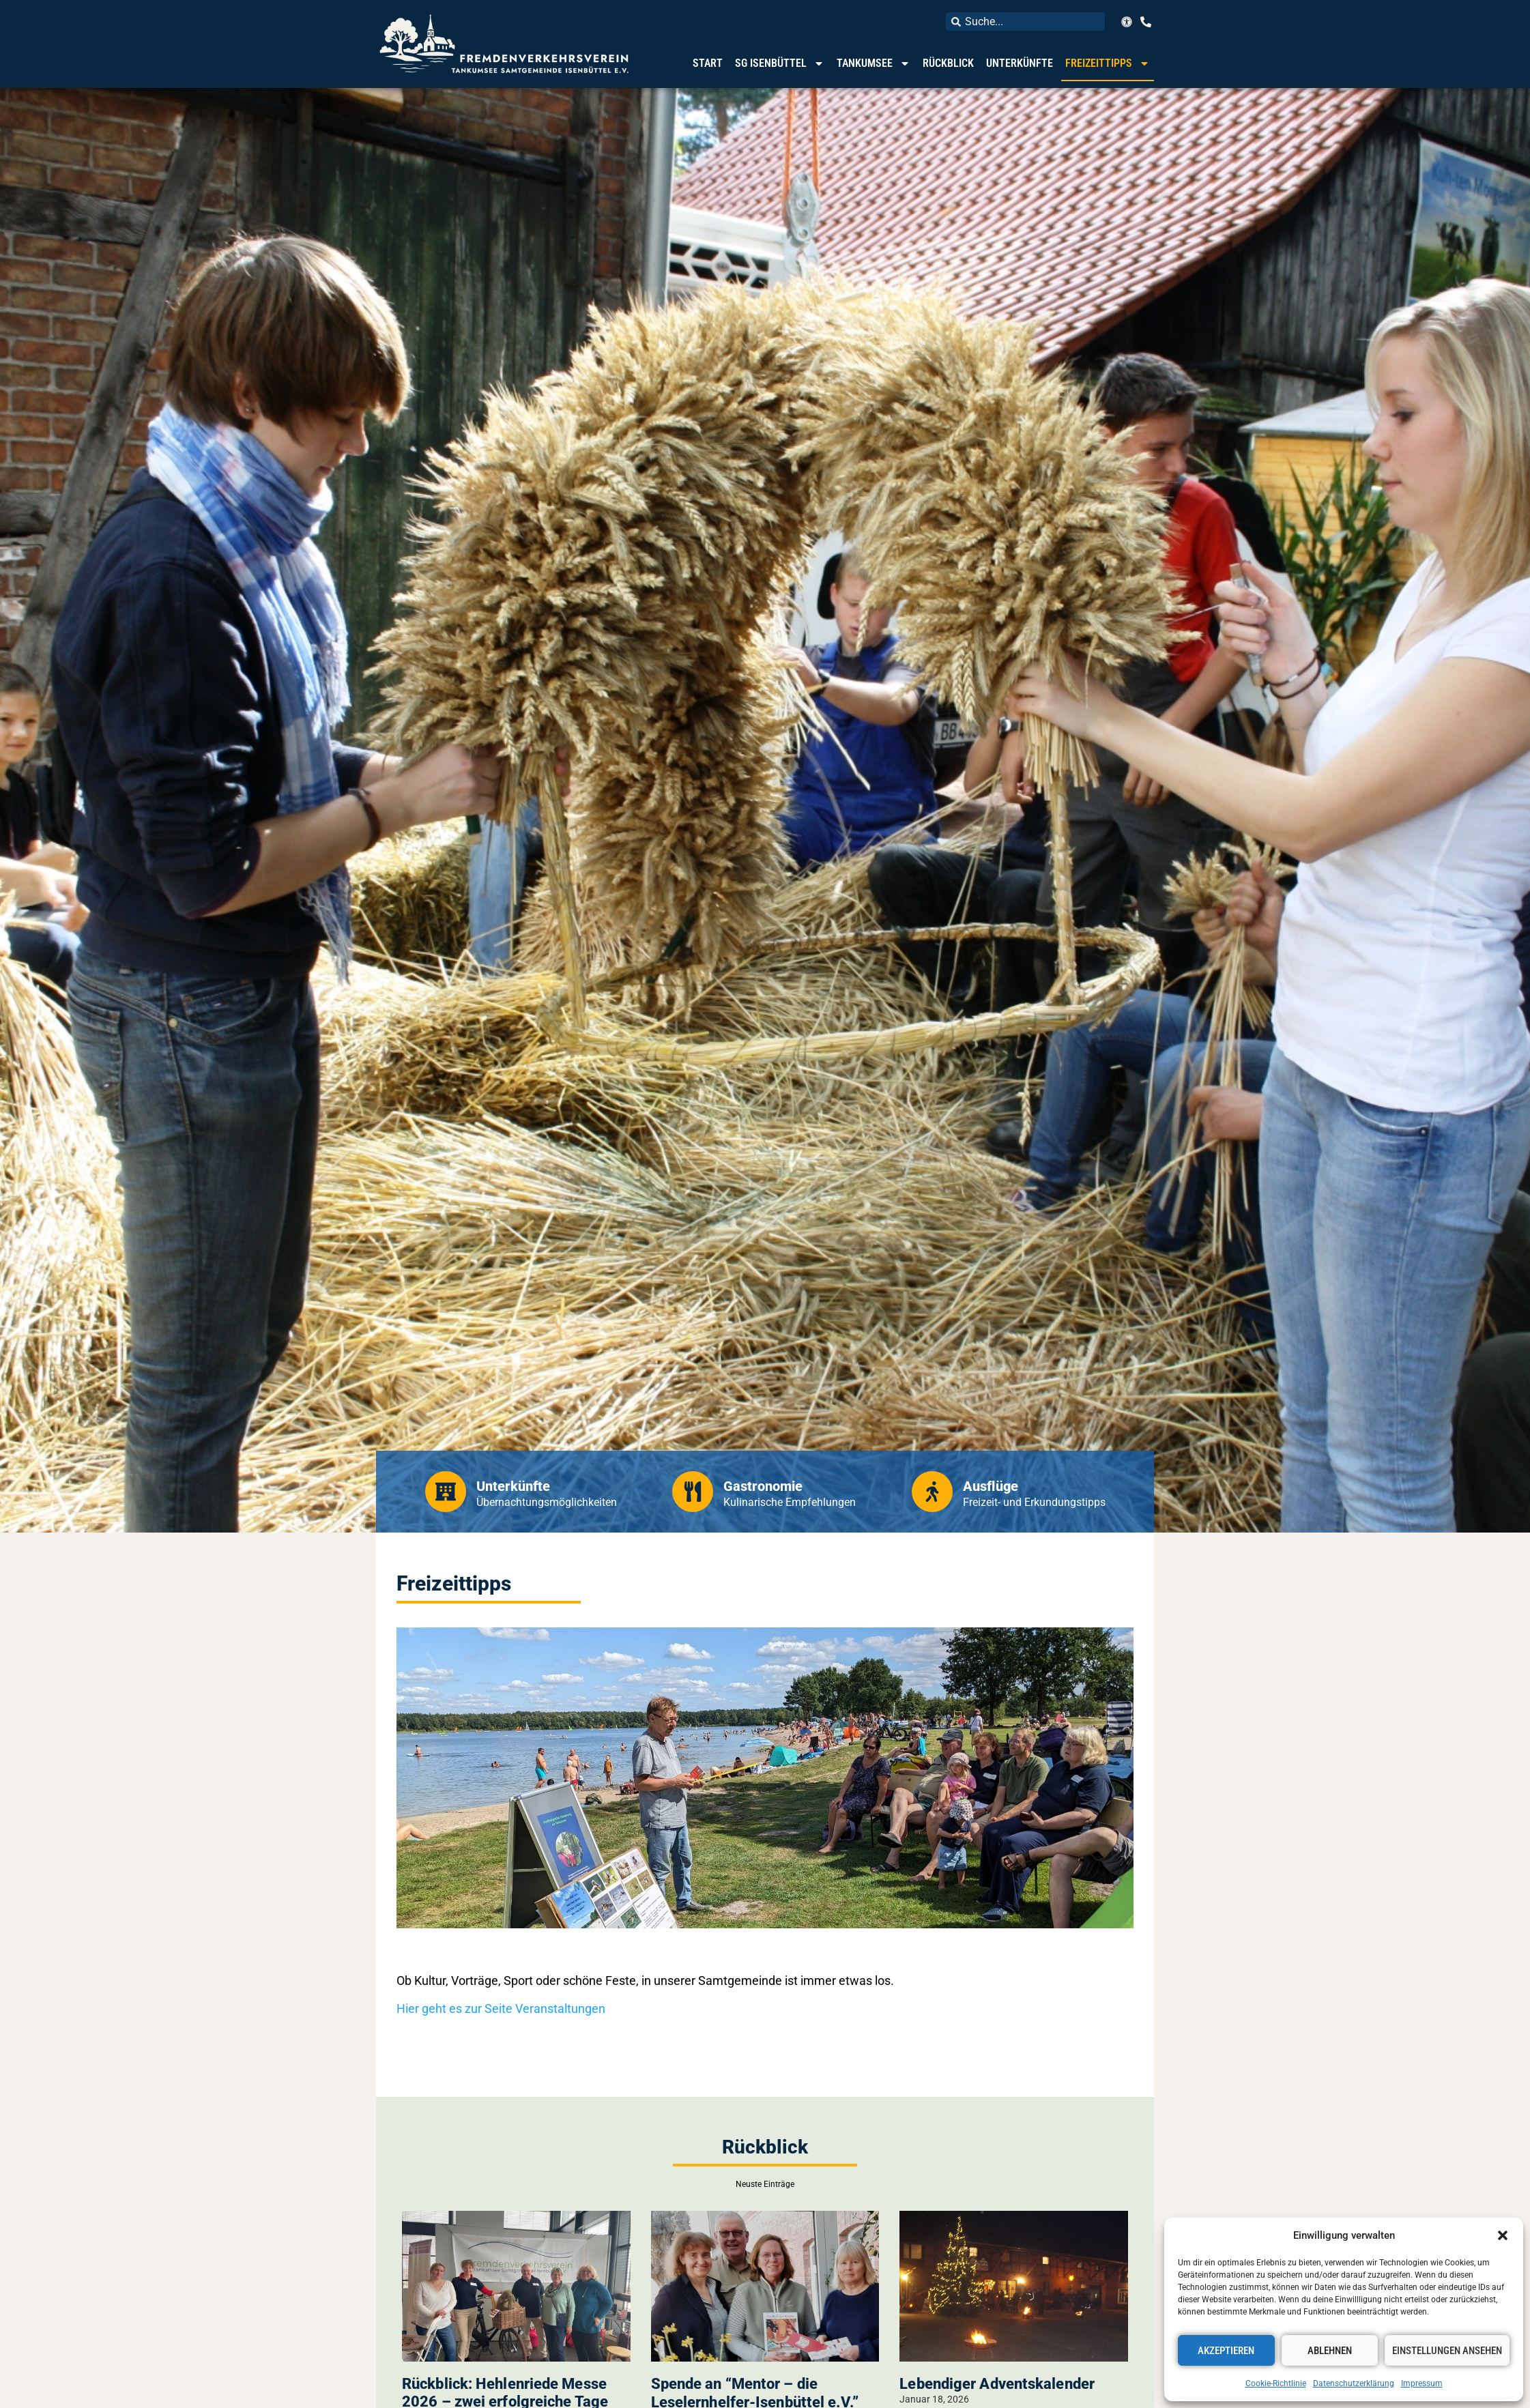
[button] (1503, 2235)
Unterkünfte (1019, 63)
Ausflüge (990, 1486)
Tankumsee (873, 63)
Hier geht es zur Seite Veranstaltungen (500, 2008)
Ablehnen (1330, 2351)
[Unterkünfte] (445, 1491)
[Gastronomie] (692, 1491)
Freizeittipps (1107, 63)
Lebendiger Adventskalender (997, 2383)
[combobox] (1025, 21)
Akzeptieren (1226, 2351)
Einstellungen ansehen (1447, 2351)
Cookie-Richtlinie (1275, 2383)
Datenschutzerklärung (1353, 2383)
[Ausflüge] (932, 1491)
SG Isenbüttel (779, 63)
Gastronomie (763, 1486)
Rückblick (948, 63)
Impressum (1422, 2383)
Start (708, 63)
